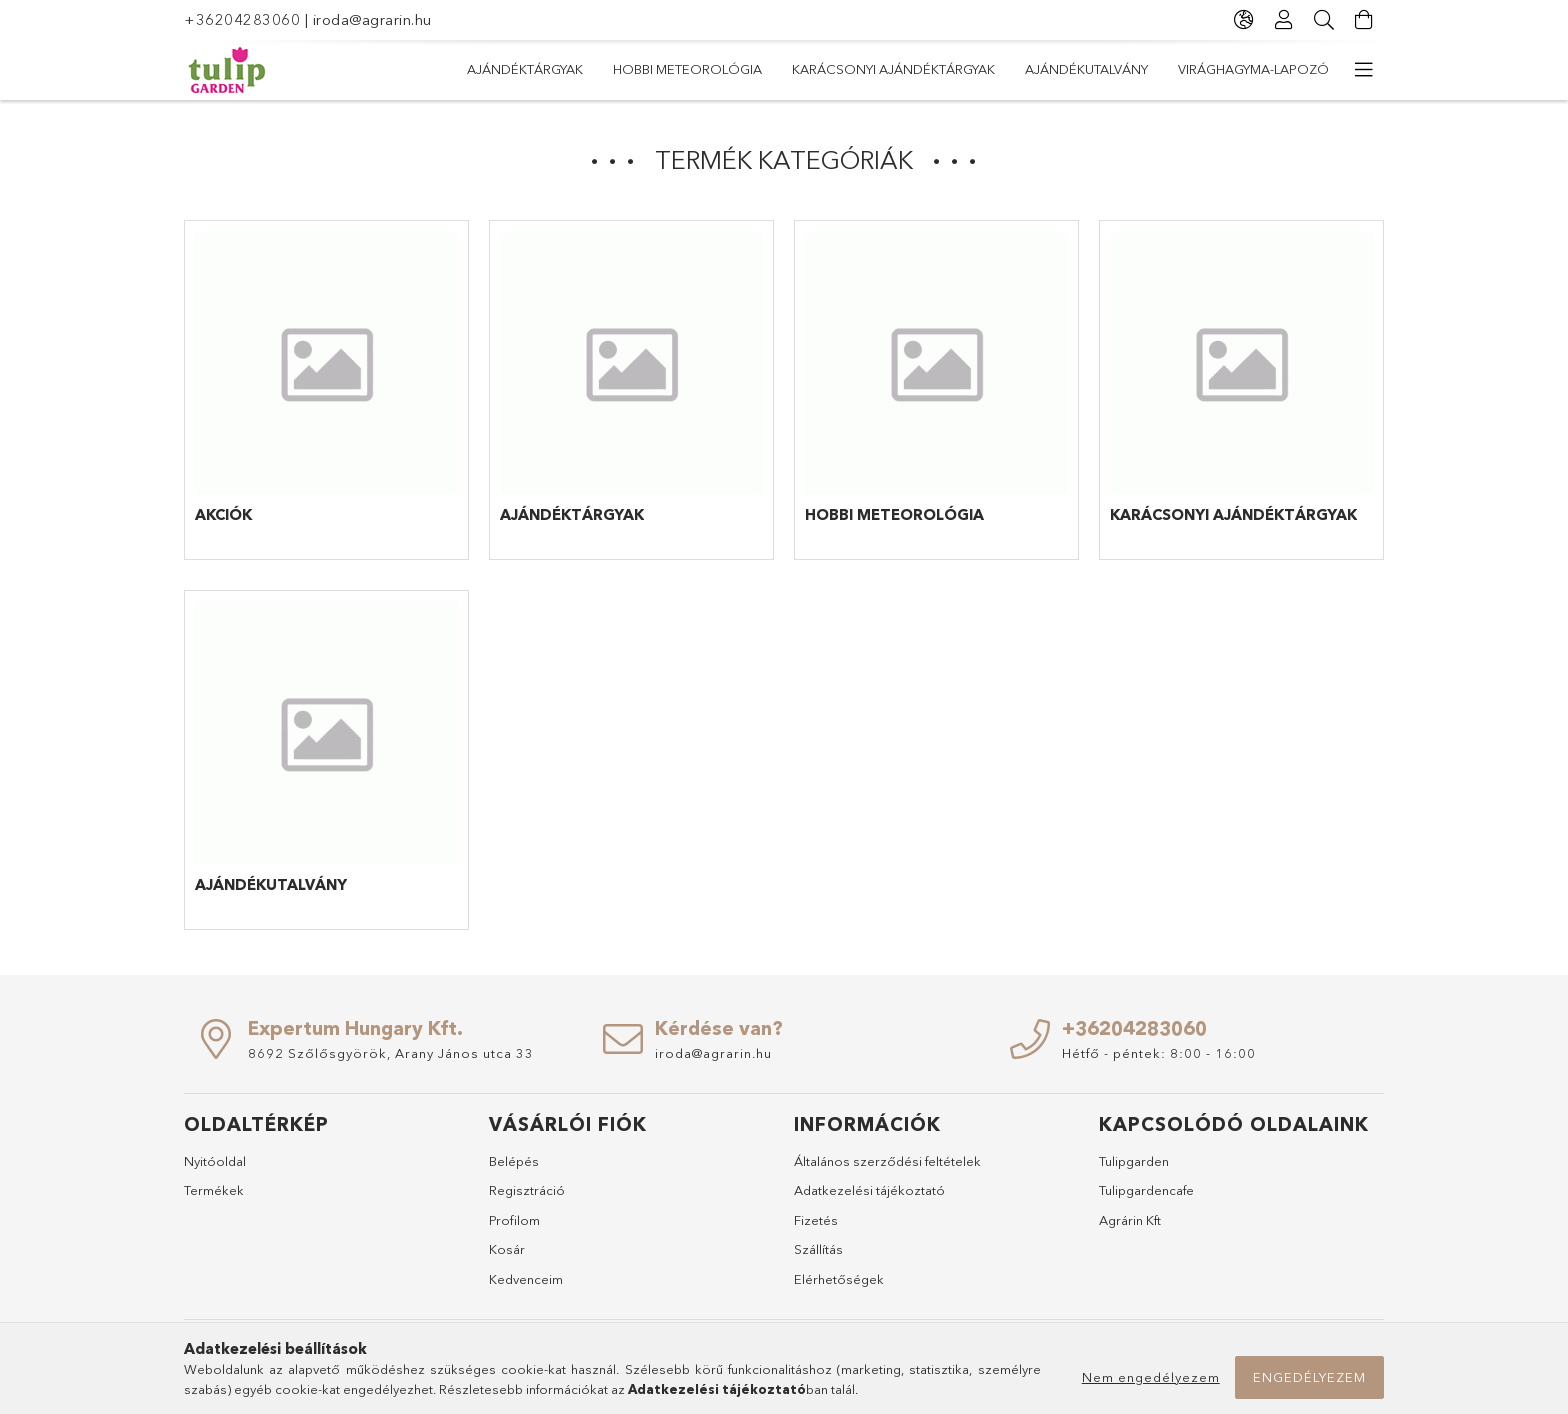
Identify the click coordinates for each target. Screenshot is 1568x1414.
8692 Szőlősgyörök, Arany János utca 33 (391, 1053)
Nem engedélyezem (1151, 1377)
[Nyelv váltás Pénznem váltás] (1244, 20)
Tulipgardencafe (1146, 1190)
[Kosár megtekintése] (1364, 20)
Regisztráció (527, 1190)
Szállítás (818, 1249)
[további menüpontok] (1364, 70)
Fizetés (816, 1220)
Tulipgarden (1134, 1161)
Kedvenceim (526, 1279)
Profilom (514, 1220)
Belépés (514, 1161)
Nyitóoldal (215, 1161)
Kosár (507, 1249)
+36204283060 (242, 19)
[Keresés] (1324, 20)
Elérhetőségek (839, 1279)
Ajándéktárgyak (525, 69)
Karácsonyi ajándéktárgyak (893, 69)
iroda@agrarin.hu (372, 19)
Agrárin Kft (1130, 1220)
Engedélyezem (1309, 1377)
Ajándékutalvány (1086, 69)
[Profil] (1284, 20)
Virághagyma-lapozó (1253, 69)
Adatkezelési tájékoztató (869, 1190)
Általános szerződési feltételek (887, 1161)
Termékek (214, 1190)
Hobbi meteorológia (687, 69)
